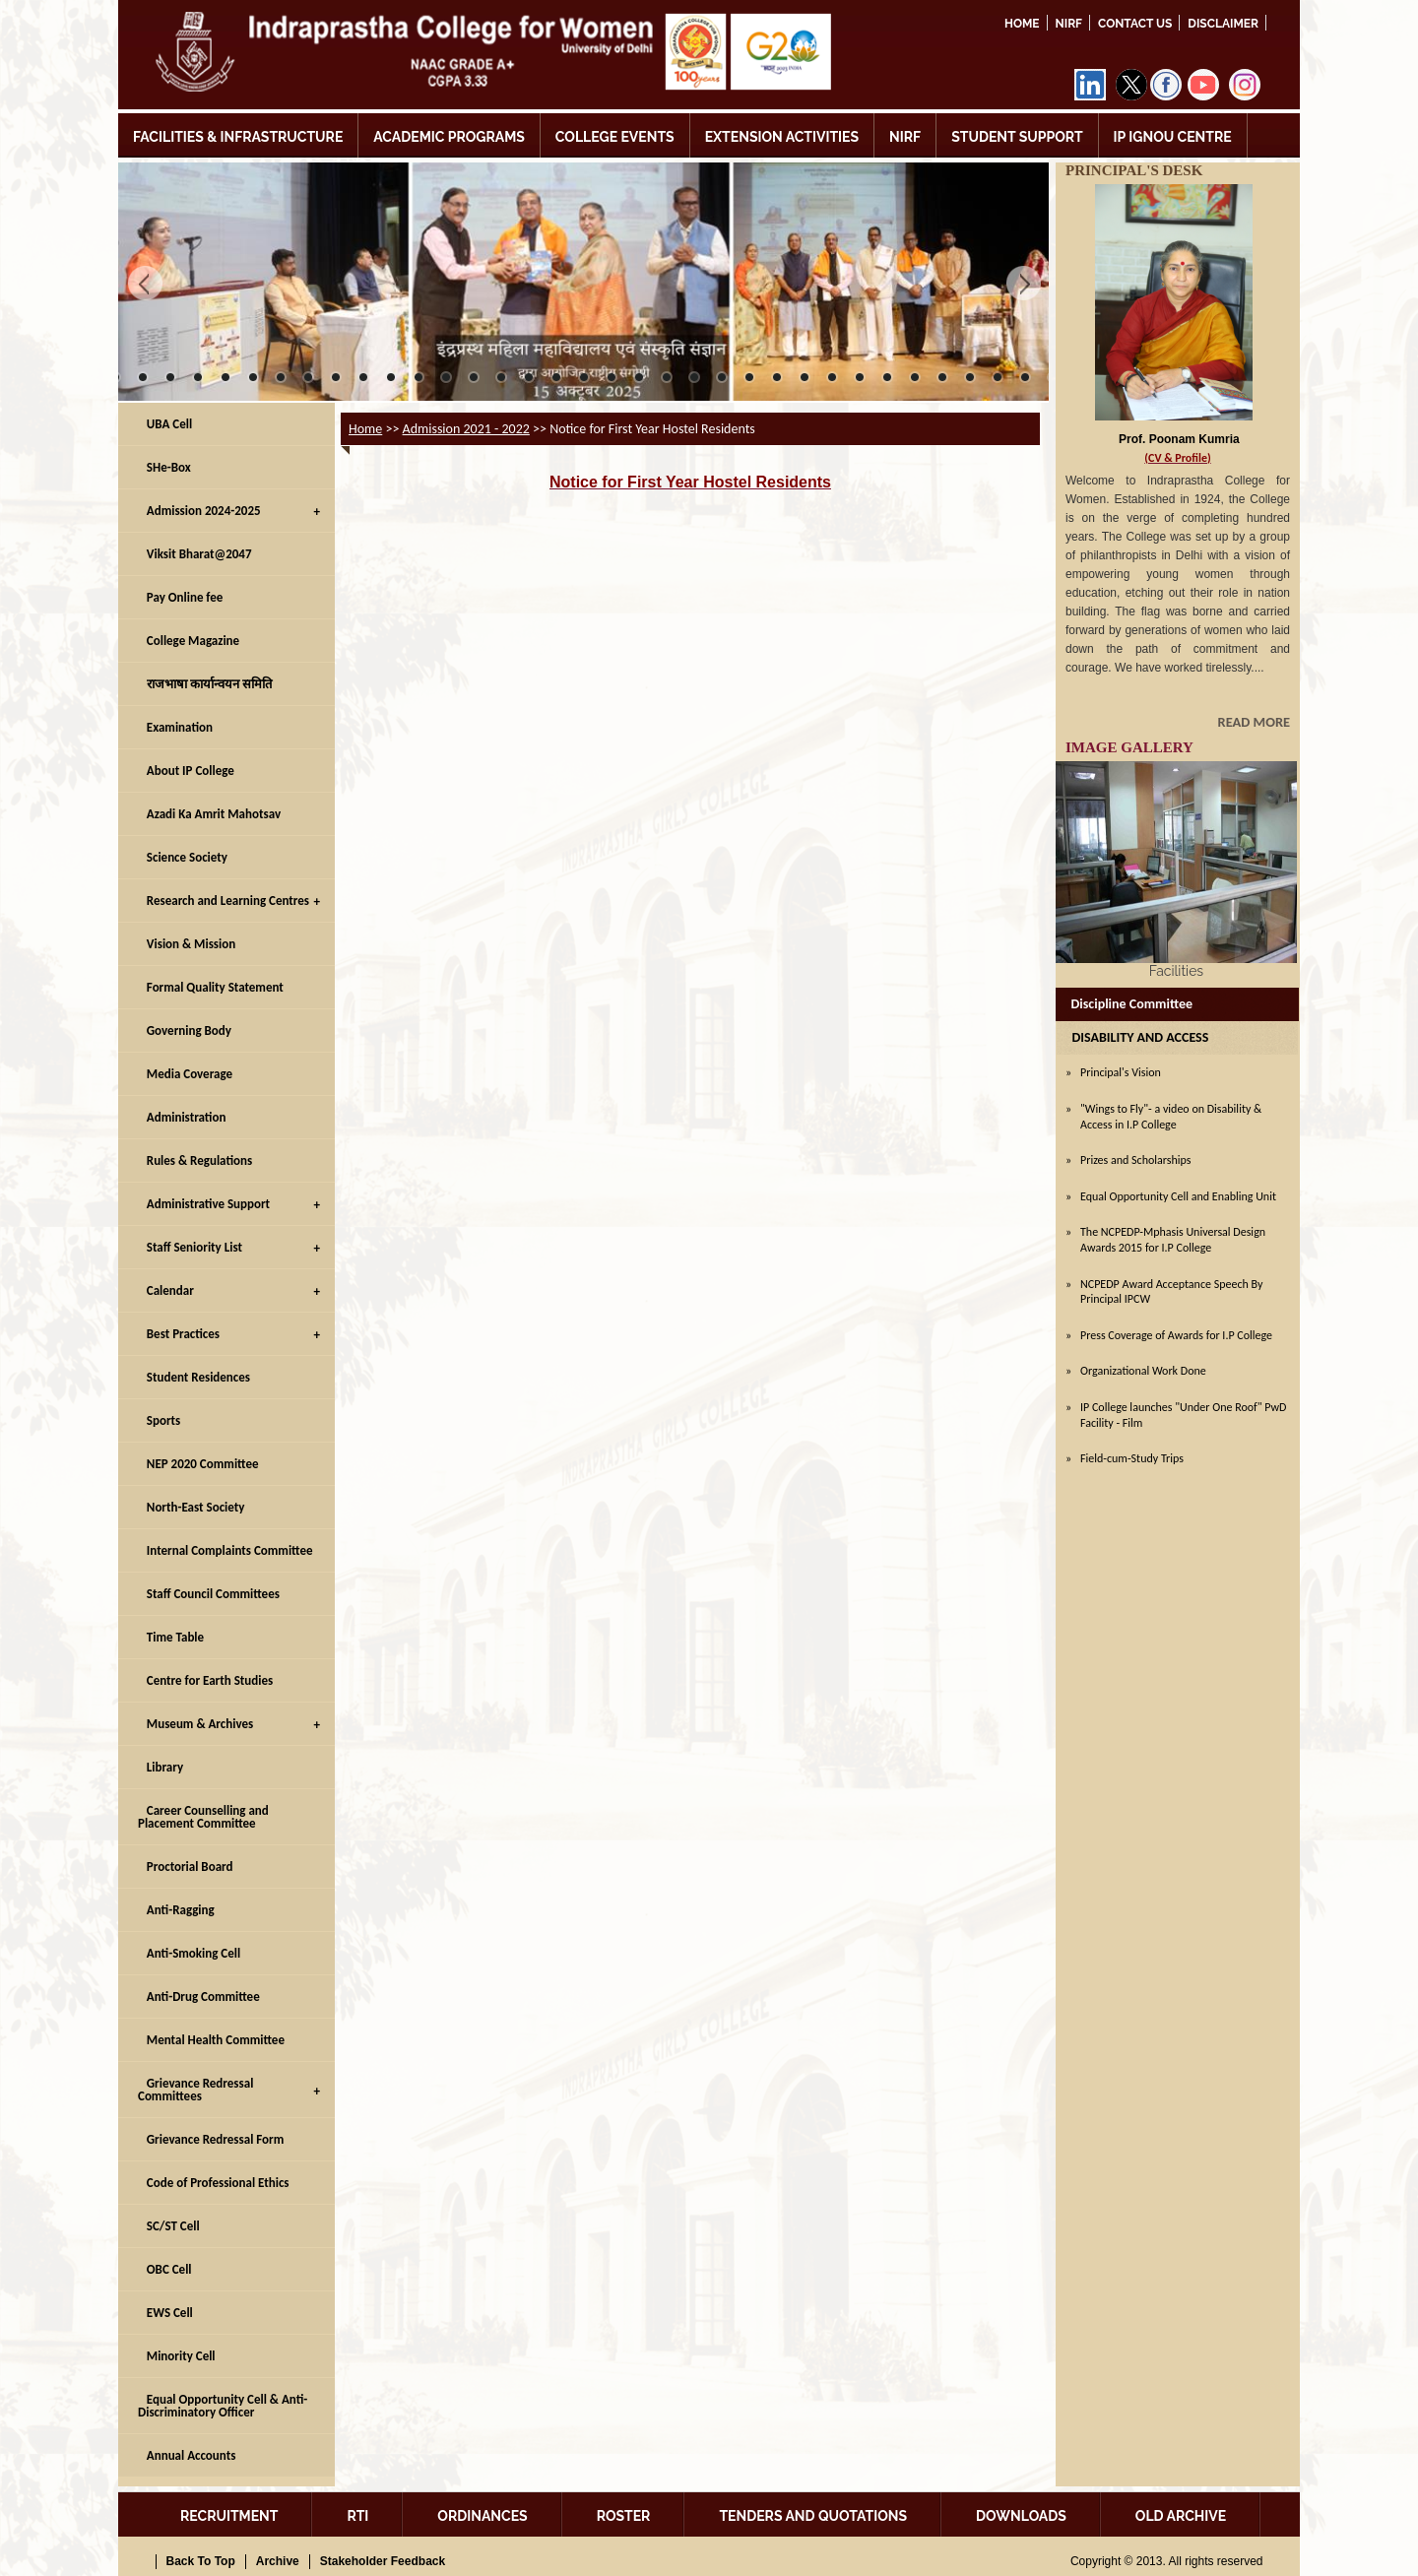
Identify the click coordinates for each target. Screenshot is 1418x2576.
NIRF (1069, 24)
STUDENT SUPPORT (1016, 137)
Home (1022, 24)
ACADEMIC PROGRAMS (449, 137)
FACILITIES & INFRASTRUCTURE (238, 137)
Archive (277, 2561)
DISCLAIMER (1223, 24)
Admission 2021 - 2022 (466, 428)
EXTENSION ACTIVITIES (782, 137)
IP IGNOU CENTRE (1173, 137)
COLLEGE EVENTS (615, 137)
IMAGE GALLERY (1129, 747)
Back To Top (200, 2561)
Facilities (1176, 971)
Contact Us (1135, 24)
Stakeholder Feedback (382, 2561)
